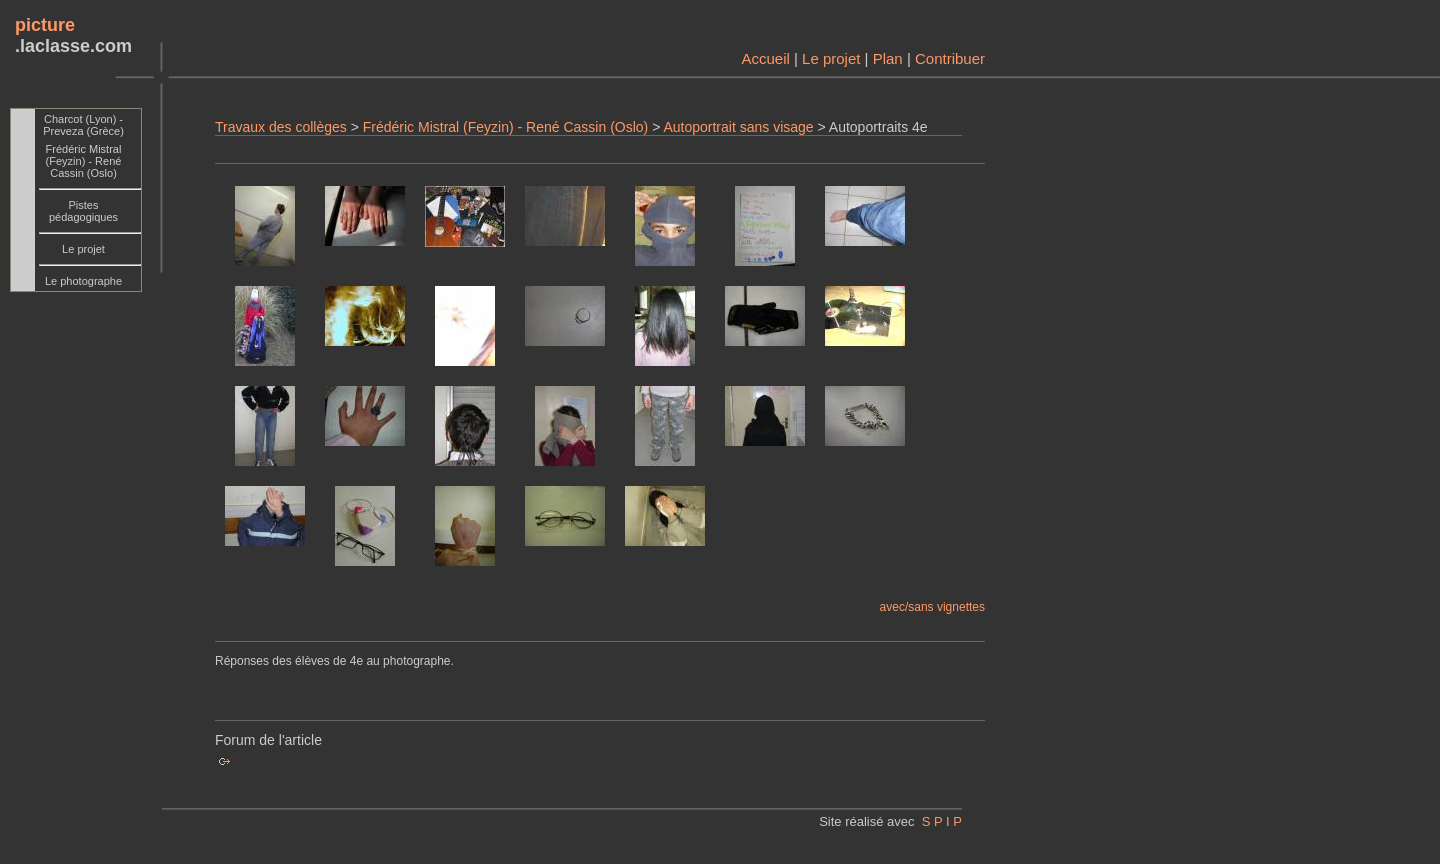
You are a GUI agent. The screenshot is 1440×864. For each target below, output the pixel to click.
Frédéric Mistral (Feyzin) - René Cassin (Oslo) (506, 127)
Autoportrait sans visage (738, 127)
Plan (888, 58)
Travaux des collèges (281, 127)
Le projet (831, 58)
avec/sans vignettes (932, 607)
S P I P (942, 821)
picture (45, 25)
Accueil (765, 58)
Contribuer (950, 58)
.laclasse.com (73, 46)
